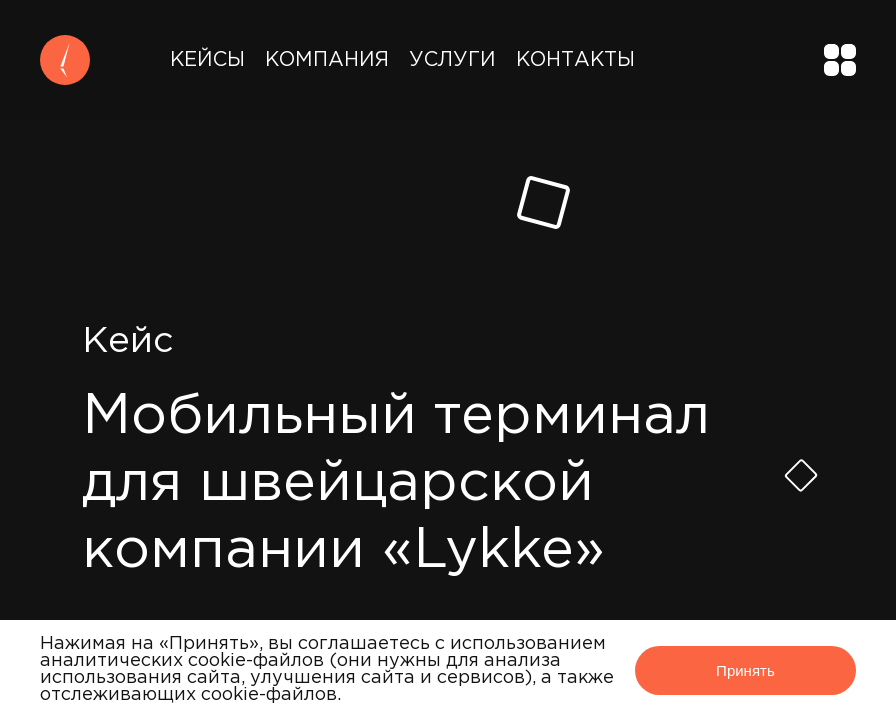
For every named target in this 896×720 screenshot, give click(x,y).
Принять (745, 670)
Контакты (575, 60)
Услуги (452, 60)
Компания (327, 60)
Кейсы (207, 60)
